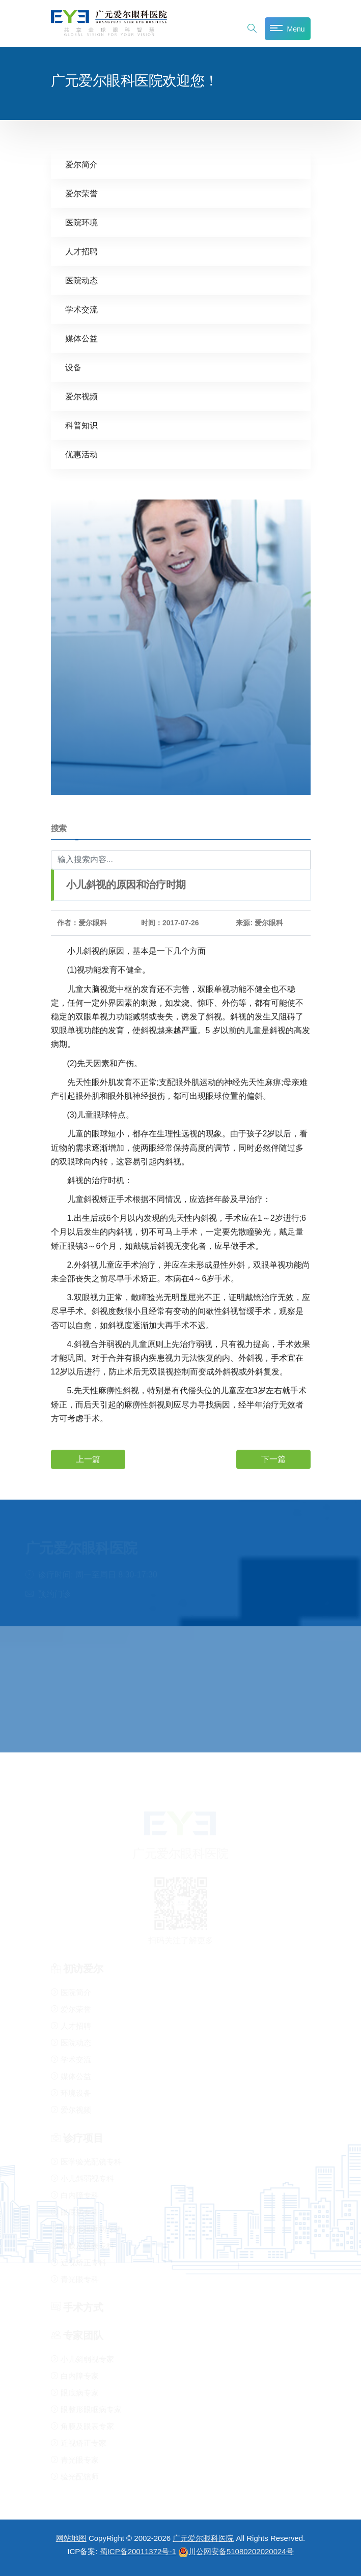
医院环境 (81, 222)
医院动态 (81, 280)
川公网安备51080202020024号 (236, 2551)
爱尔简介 (81, 164)
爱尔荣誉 (81, 193)
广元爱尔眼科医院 (203, 2538)
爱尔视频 (81, 396)
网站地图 (71, 2538)
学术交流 (81, 309)
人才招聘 (81, 251)
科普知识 (81, 425)
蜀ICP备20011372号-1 (138, 2551)
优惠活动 (81, 454)
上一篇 (88, 1458)
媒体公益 (81, 338)
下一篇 (273, 1458)
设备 (73, 367)
